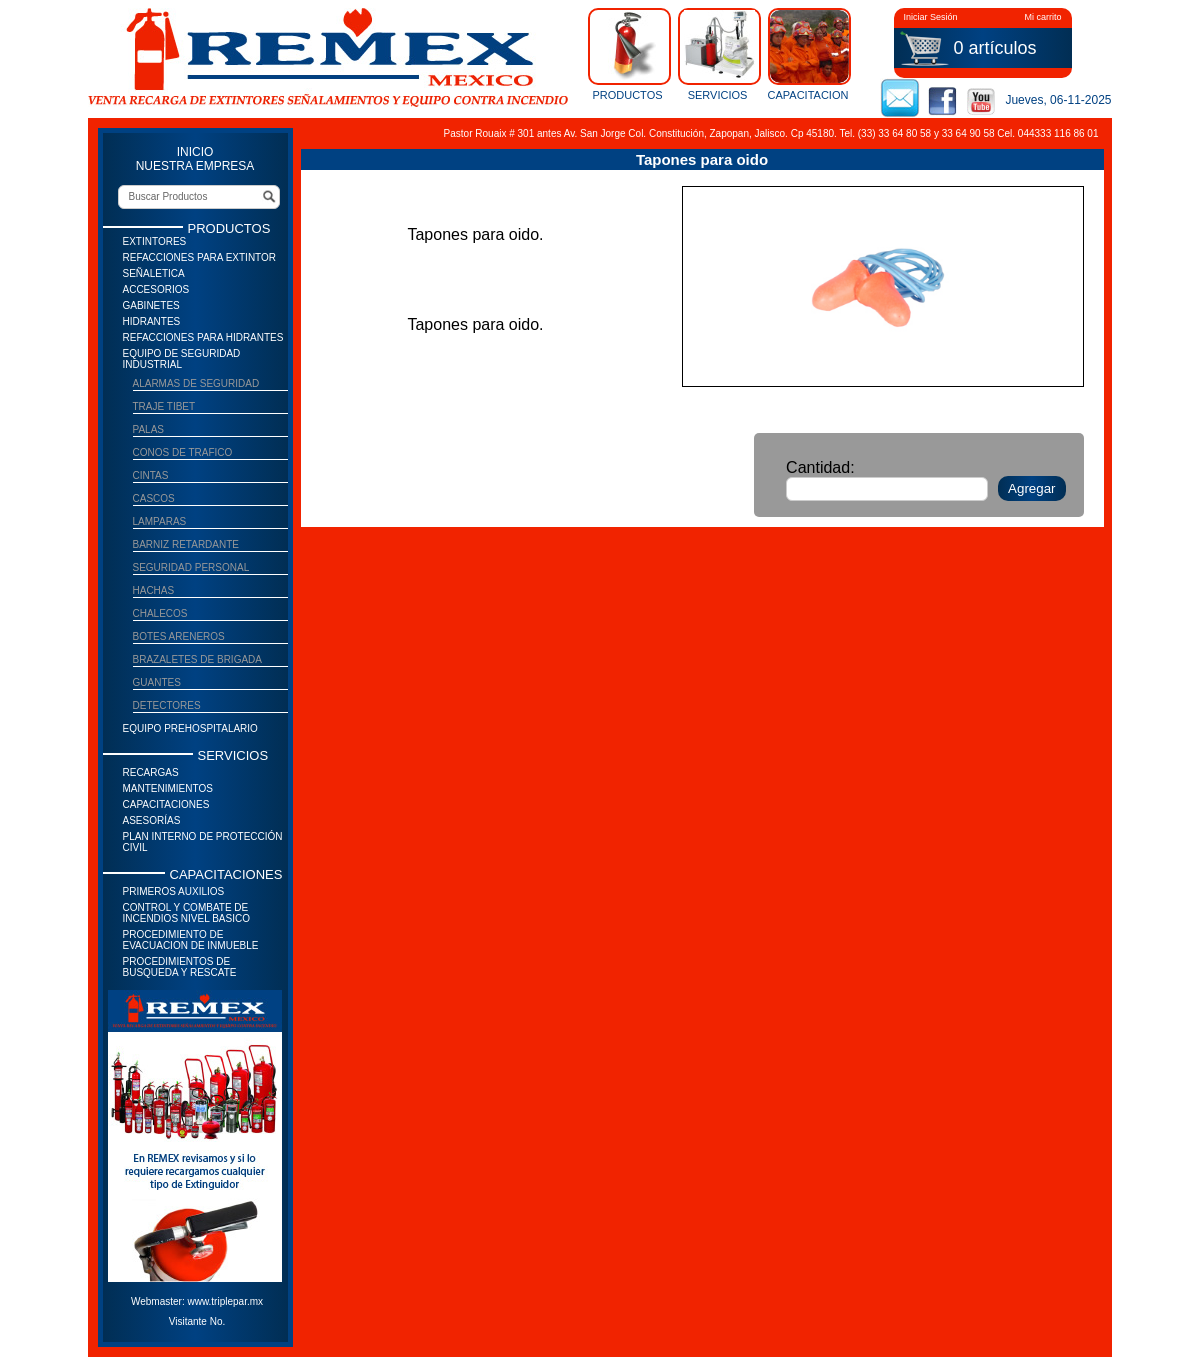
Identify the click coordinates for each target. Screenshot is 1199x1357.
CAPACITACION (808, 54)
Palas (149, 429)
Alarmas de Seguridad (196, 383)
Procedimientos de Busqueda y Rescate (180, 967)
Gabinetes (151, 305)
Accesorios (156, 289)
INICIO (195, 152)
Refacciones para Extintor (200, 257)
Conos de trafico (183, 452)
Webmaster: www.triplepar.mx (197, 1301)
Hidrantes (152, 321)
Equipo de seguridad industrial (182, 359)
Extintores (155, 241)
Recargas (151, 772)
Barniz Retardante (186, 544)
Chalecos (160, 613)
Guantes (157, 682)
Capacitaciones (166, 804)
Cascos (154, 498)
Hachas (154, 590)
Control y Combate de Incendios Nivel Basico (186, 913)
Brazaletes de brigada (197, 659)
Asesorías (152, 820)
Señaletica (154, 273)
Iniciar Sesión (931, 17)
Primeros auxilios (174, 891)
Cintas (151, 475)
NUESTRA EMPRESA (195, 166)
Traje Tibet (164, 406)
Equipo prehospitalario (190, 728)
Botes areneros (179, 636)
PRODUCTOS (628, 54)
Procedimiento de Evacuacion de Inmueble (191, 940)
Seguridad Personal (191, 567)
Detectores (167, 705)
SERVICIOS (718, 54)
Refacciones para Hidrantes (203, 337)
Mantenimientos (168, 788)
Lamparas (160, 521)
